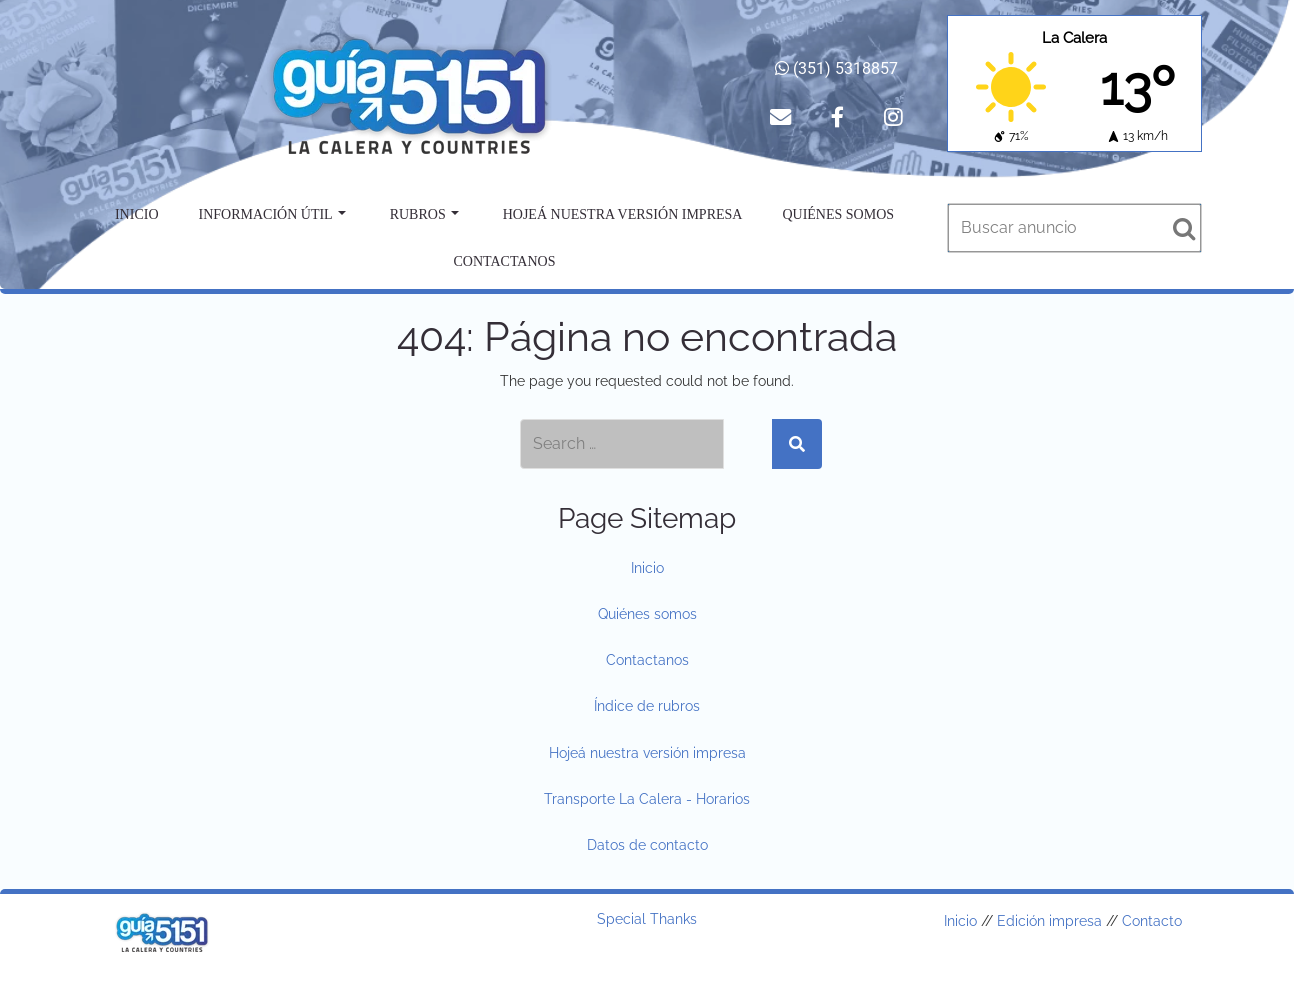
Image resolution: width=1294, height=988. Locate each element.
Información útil (272, 214)
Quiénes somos (838, 214)
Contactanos (505, 261)
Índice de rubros (647, 706)
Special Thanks (647, 919)
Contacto (1152, 921)
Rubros (424, 214)
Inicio (137, 214)
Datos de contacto (647, 845)
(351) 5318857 (836, 68)
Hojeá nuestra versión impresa (623, 214)
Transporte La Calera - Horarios (647, 799)
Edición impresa (1049, 921)
